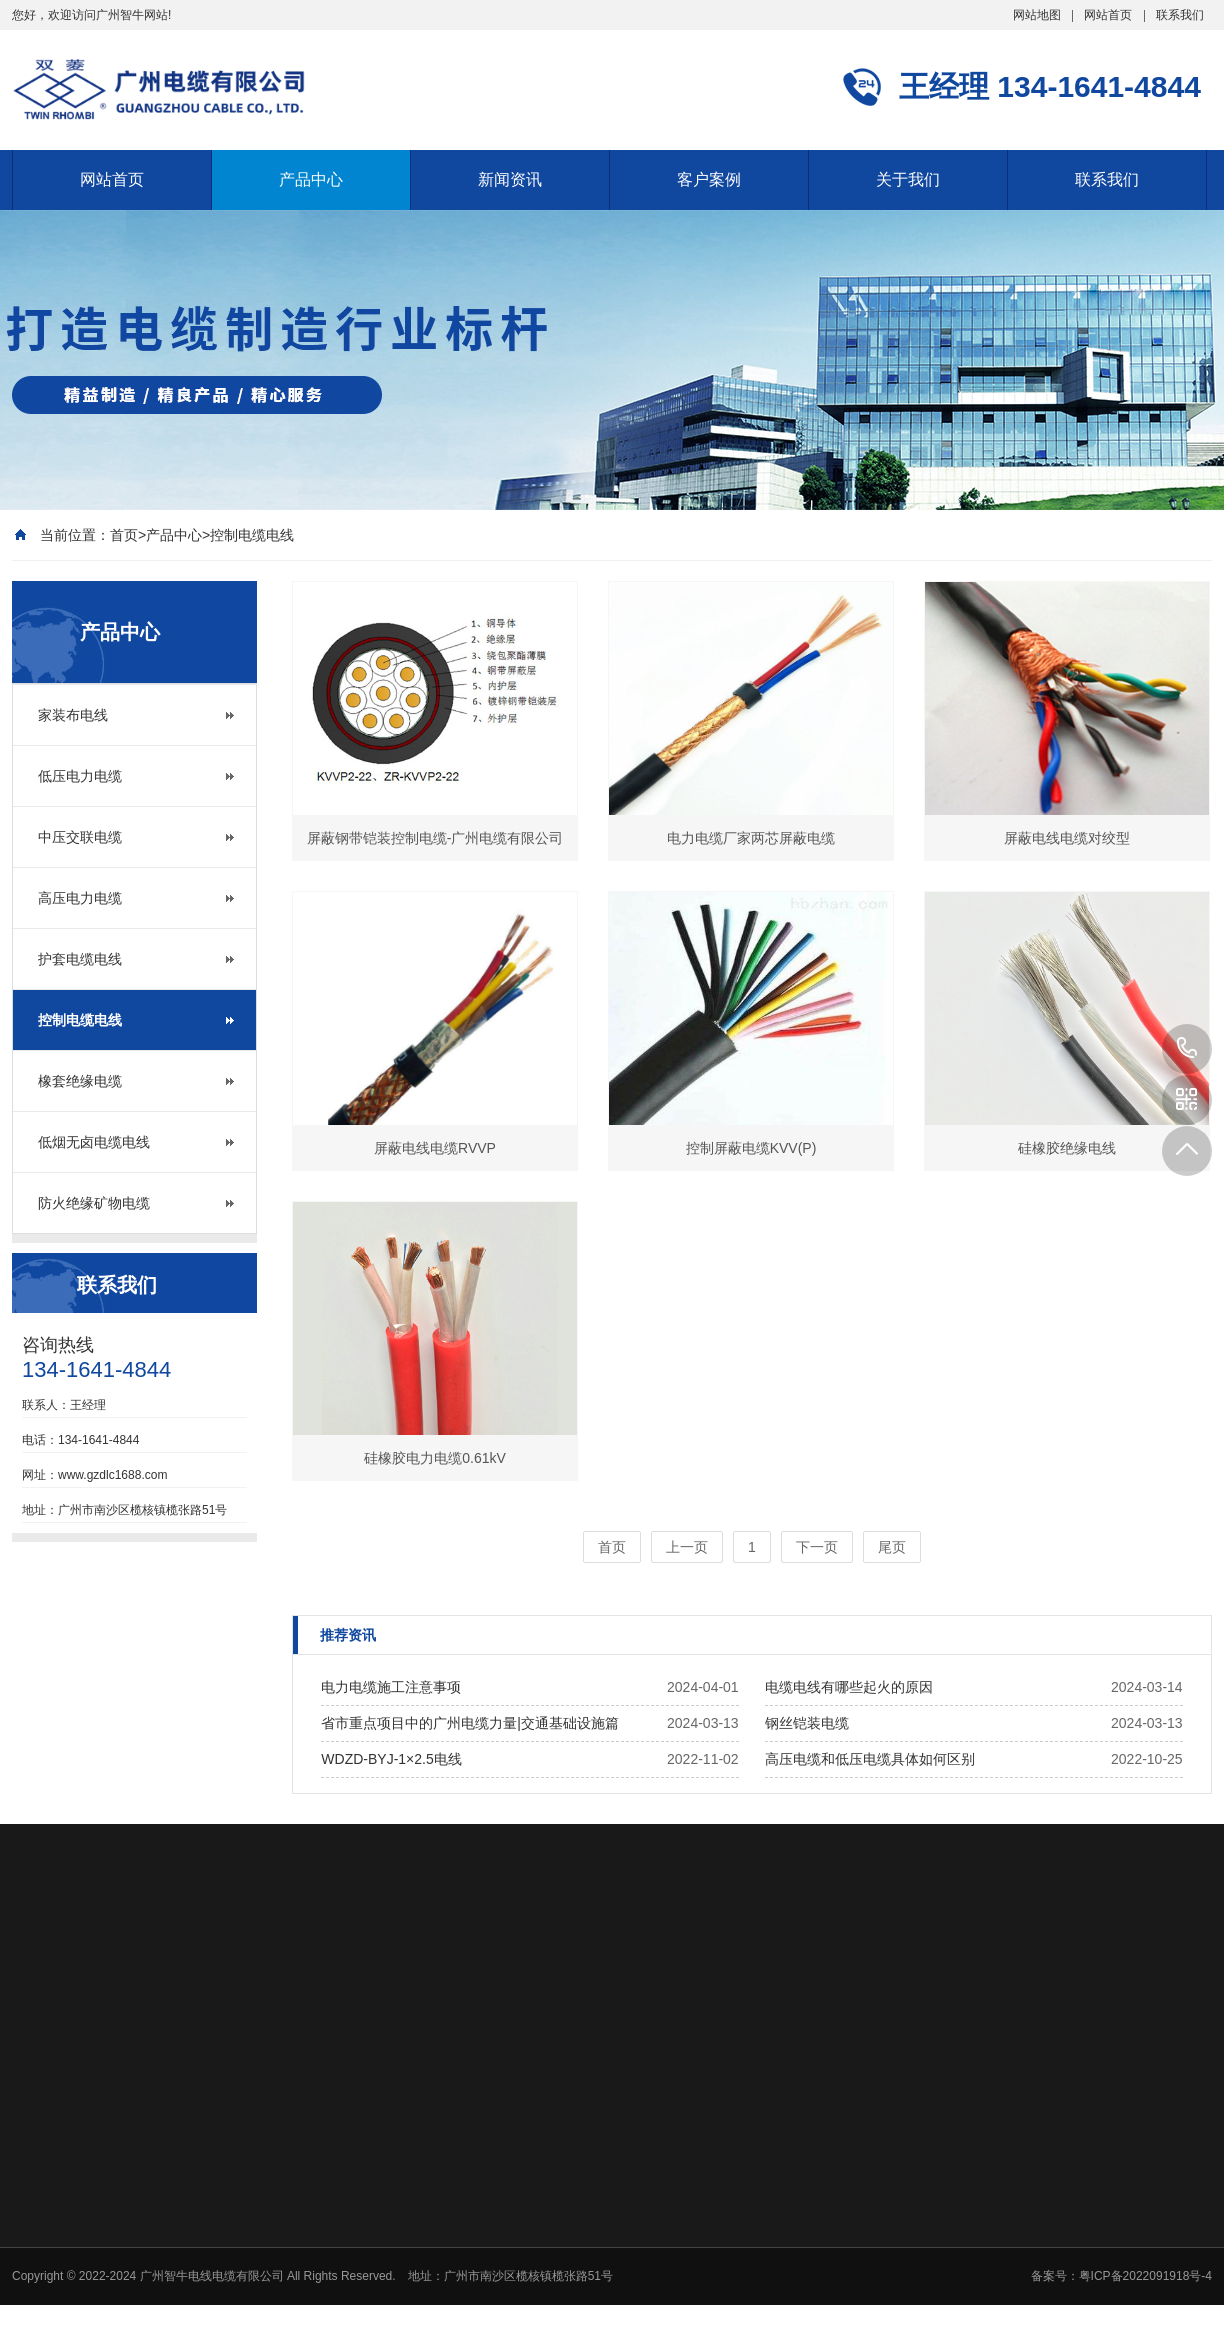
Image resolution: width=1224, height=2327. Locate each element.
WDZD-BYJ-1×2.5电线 (391, 1759)
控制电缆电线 (252, 535)
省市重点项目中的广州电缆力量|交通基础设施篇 (470, 1723)
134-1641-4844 (1187, 1049)
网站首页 (1108, 15)
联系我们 (1180, 15)
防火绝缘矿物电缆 (94, 1203)
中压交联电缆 (80, 837)
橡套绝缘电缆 (80, 1081)
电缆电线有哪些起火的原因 (849, 1687)
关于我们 (908, 179)
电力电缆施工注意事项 (391, 1687)
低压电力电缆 (80, 776)
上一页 (687, 1547)
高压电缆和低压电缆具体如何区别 (870, 1759)
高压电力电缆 (80, 898)
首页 (124, 535)
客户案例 (709, 179)
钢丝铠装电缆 (807, 1723)
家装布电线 (73, 715)
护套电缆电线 (80, 959)
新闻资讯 (510, 179)
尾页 (892, 1547)
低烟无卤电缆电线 (94, 1142)
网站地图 (1037, 15)
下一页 (817, 1547)
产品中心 (311, 179)
